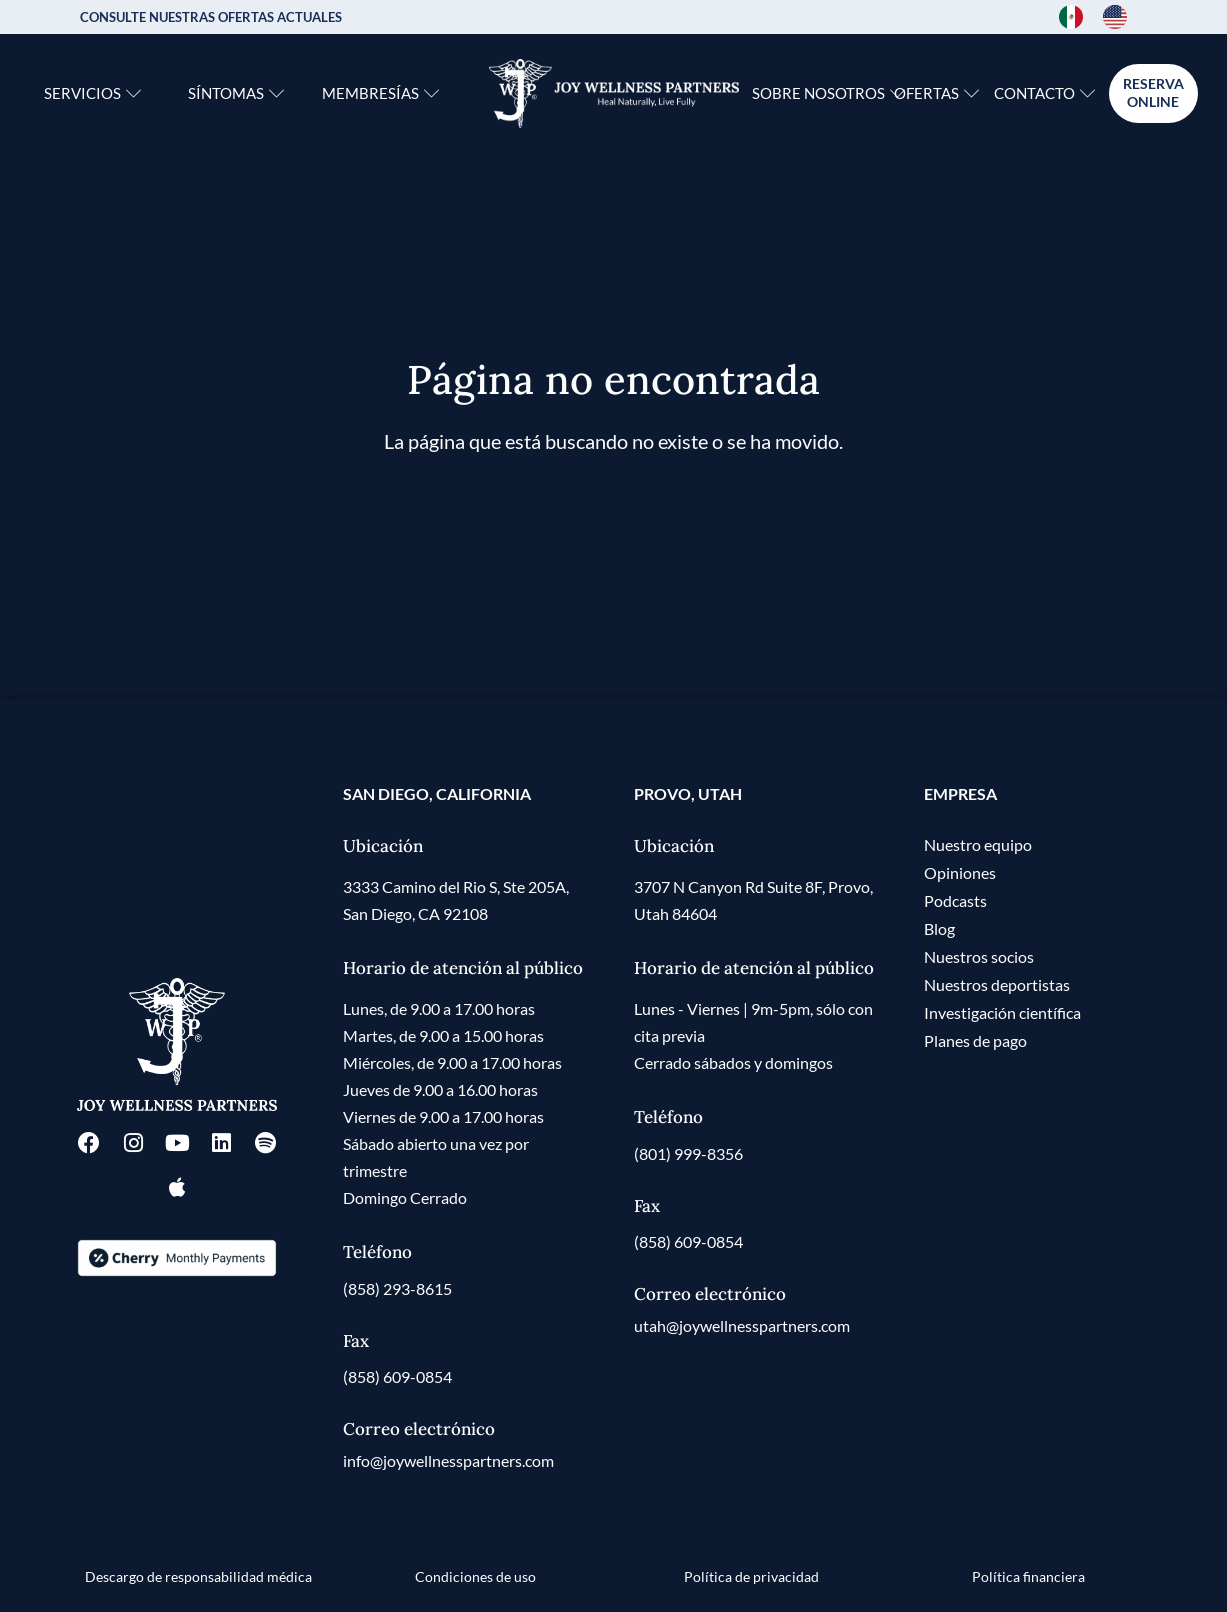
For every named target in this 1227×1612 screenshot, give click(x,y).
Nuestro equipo (978, 844)
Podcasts (955, 900)
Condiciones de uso (475, 1576)
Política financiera (1028, 1576)
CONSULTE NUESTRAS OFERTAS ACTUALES (211, 17)
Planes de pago (975, 1040)
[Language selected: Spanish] (1103, 17)
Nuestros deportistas (997, 984)
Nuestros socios (979, 956)
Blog (939, 928)
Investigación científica (1002, 1012)
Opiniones (960, 872)
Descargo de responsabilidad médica (198, 1576)
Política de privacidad (751, 1576)
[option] (1120, 17)
